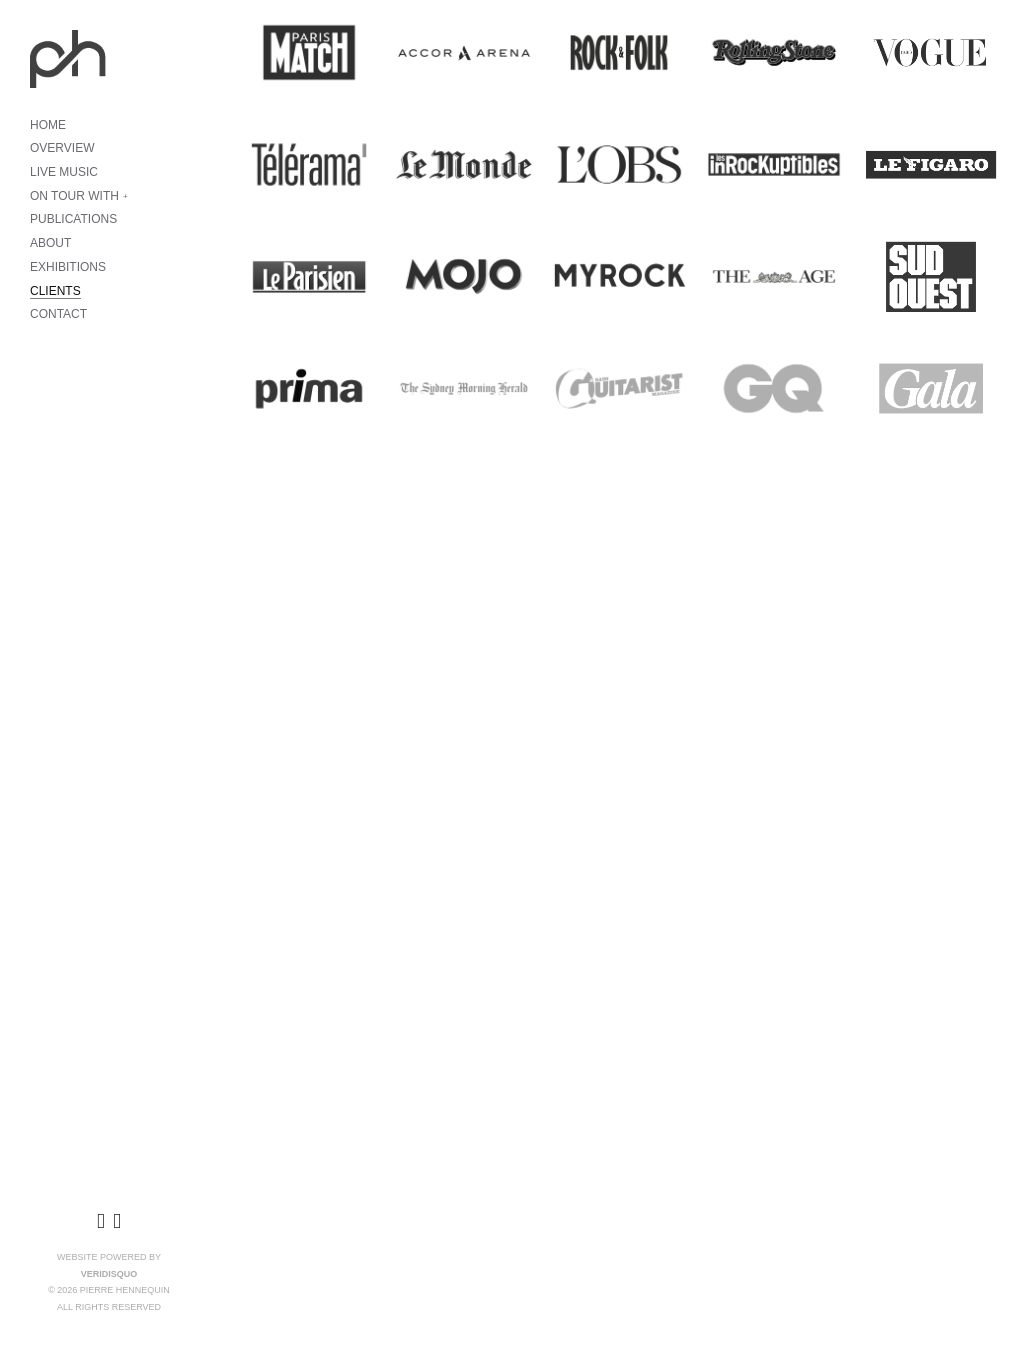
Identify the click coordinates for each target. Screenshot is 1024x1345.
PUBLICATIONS (73, 219)
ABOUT (50, 243)
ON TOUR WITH (74, 196)
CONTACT (58, 314)
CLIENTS (55, 291)
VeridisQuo (109, 1274)
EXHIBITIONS (68, 267)
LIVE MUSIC (64, 172)
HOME (48, 125)
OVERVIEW (62, 148)
